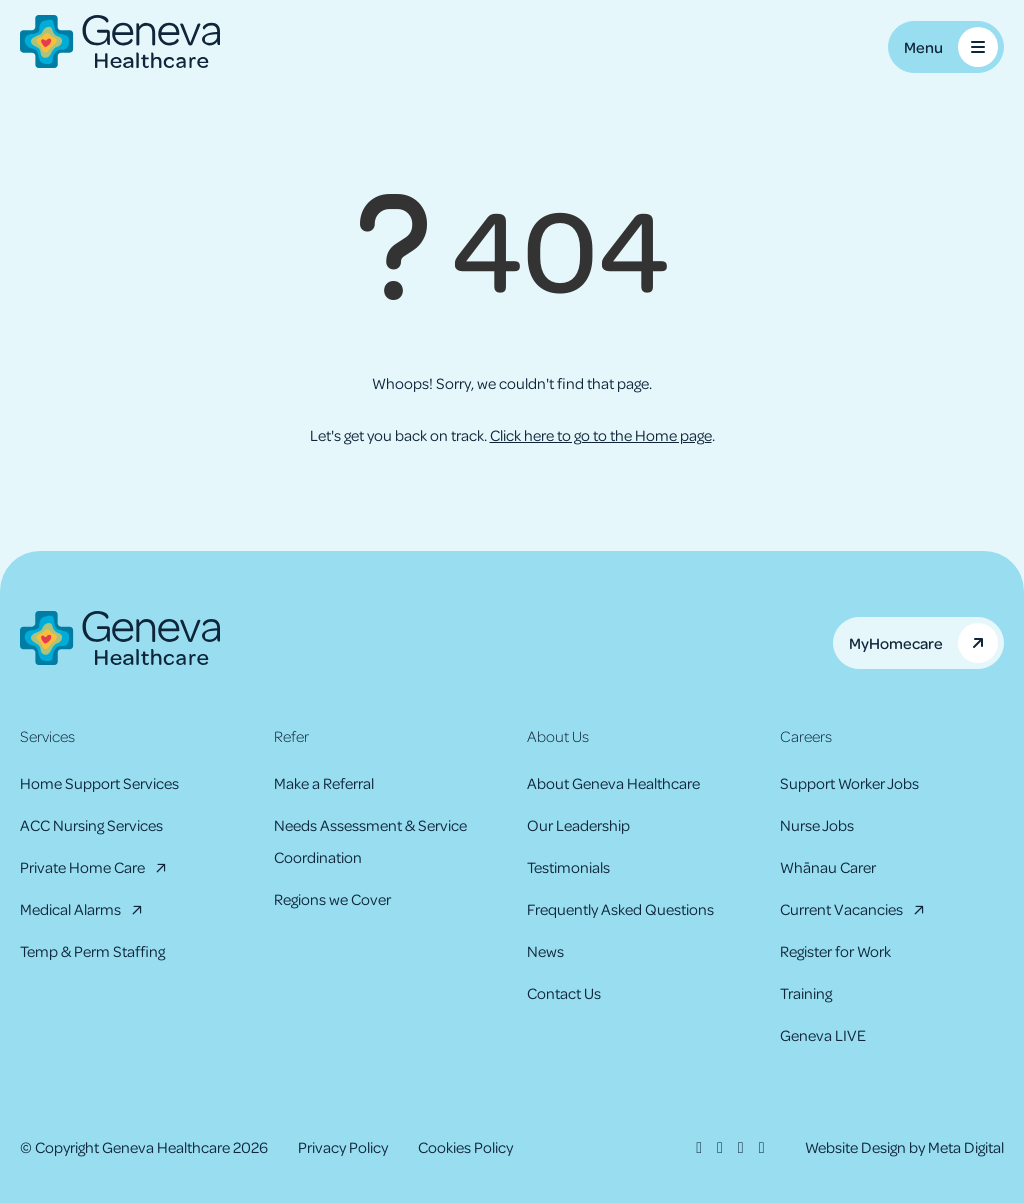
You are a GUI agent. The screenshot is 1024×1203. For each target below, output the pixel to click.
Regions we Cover (332, 899)
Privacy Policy (343, 1147)
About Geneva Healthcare (613, 783)
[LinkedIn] (741, 1147)
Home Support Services (99, 783)
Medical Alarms (70, 909)
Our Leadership (578, 825)
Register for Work (835, 951)
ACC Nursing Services (91, 825)
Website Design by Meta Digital (904, 1147)
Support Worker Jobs (849, 783)
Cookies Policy (465, 1147)
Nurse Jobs (817, 825)
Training (806, 993)
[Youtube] (762, 1147)
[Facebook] (699, 1147)
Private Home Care (82, 867)
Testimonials (568, 867)
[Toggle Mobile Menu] (946, 47)
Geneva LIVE (823, 1035)
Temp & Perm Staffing (92, 951)
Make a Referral (324, 783)
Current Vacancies (841, 909)
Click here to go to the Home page (601, 435)
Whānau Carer (828, 867)
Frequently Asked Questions (620, 909)
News (545, 951)
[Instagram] (720, 1147)
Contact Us (564, 993)
